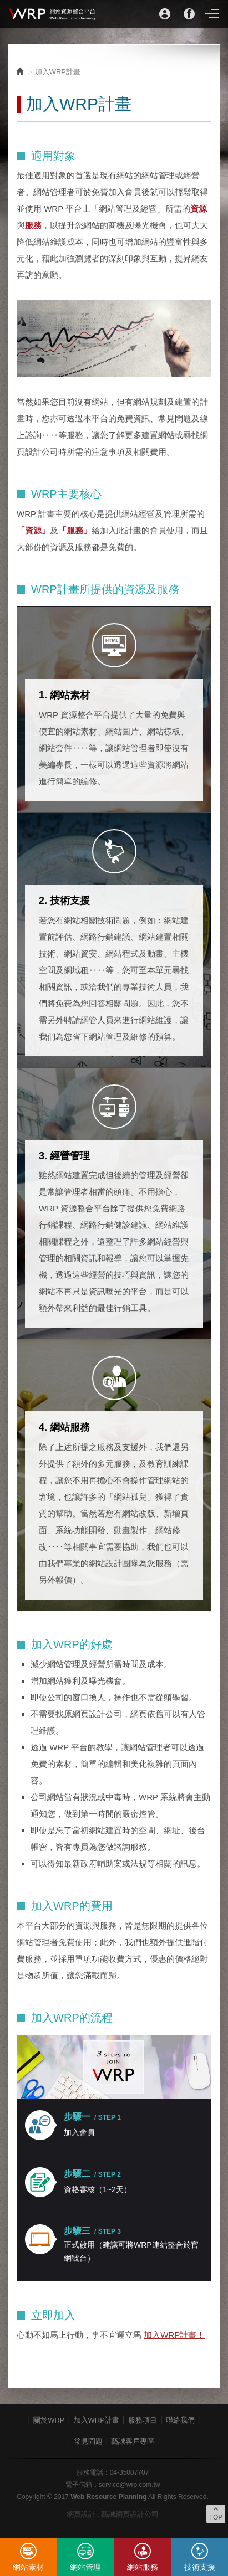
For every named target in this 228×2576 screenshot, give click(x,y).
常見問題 (88, 2441)
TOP (215, 2513)
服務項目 (142, 2420)
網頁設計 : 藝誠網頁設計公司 (113, 2514)
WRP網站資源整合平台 (52, 14)
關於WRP (48, 2420)
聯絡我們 (180, 2420)
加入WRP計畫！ (174, 2335)
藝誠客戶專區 (132, 2441)
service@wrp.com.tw (129, 2484)
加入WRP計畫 (96, 2420)
